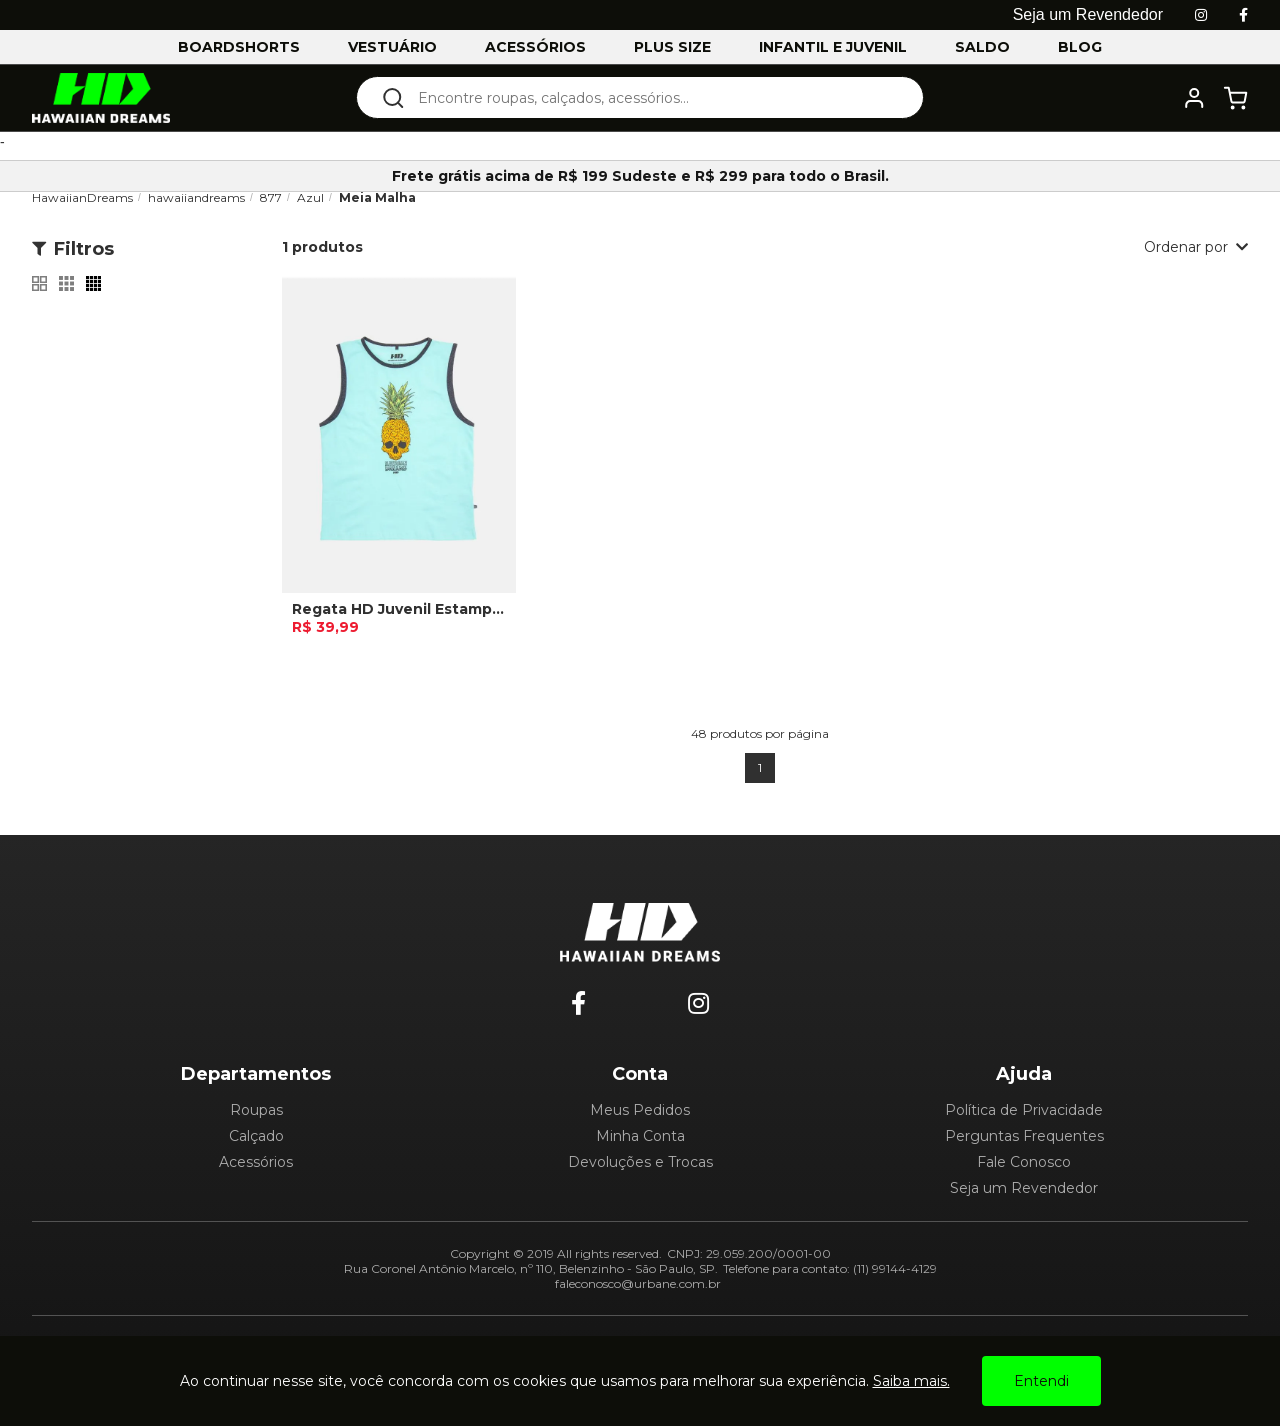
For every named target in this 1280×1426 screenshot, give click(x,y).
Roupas (256, 1110)
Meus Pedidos (640, 1110)
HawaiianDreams (82, 197)
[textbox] (653, 97)
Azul (310, 197)
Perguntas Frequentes (1024, 1136)
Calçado (256, 1136)
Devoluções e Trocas (640, 1162)
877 (271, 197)
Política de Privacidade (1024, 1110)
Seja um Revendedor (1024, 1188)
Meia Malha (377, 197)
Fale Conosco (1024, 1162)
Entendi (1041, 1381)
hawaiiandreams (196, 197)
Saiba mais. (911, 1381)
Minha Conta (640, 1136)
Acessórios (256, 1162)
